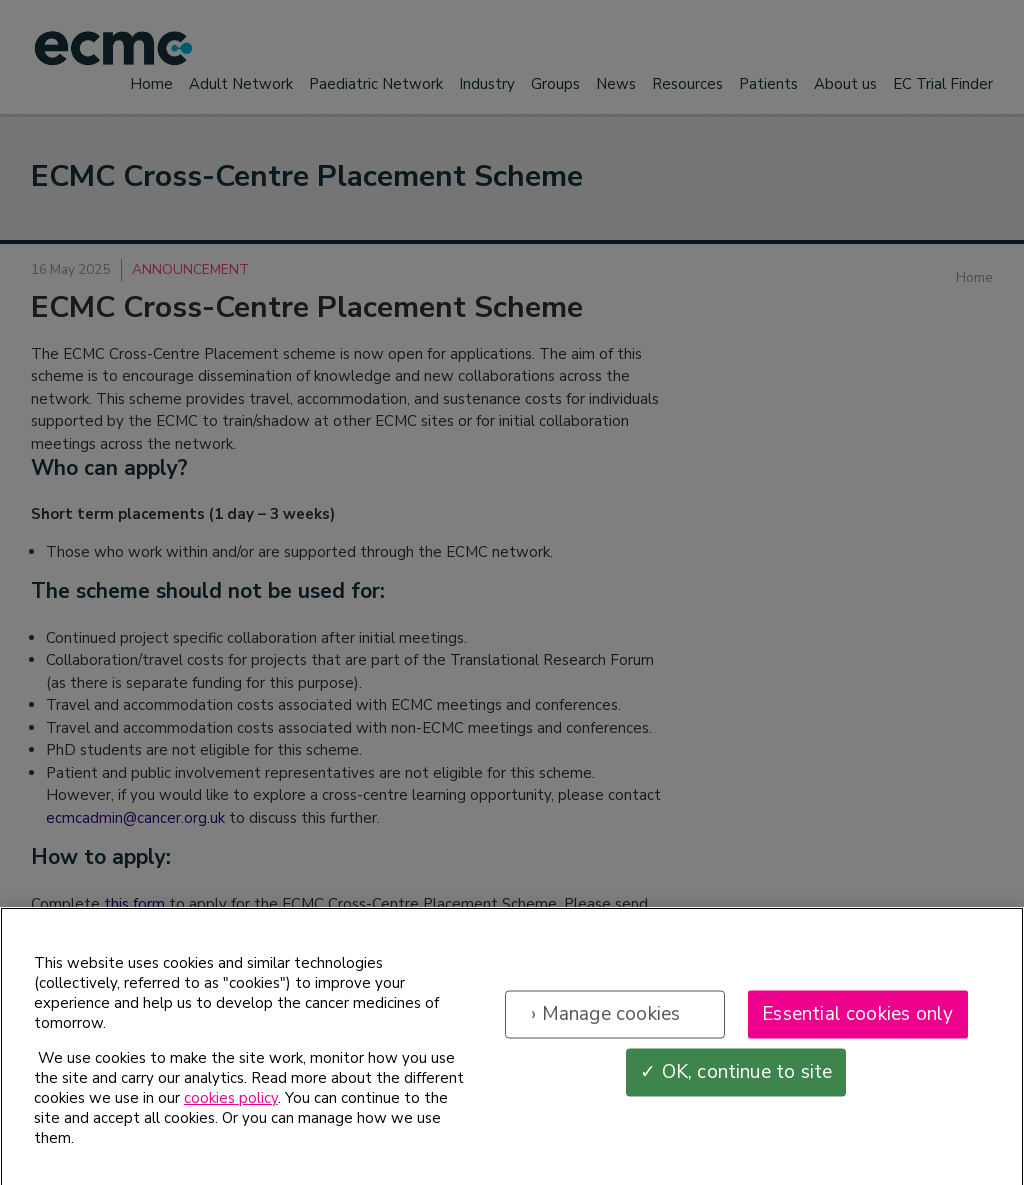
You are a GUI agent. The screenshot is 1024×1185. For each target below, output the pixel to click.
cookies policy (231, 1109)
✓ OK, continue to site (736, 1082)
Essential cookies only (857, 1024)
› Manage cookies (605, 1024)
